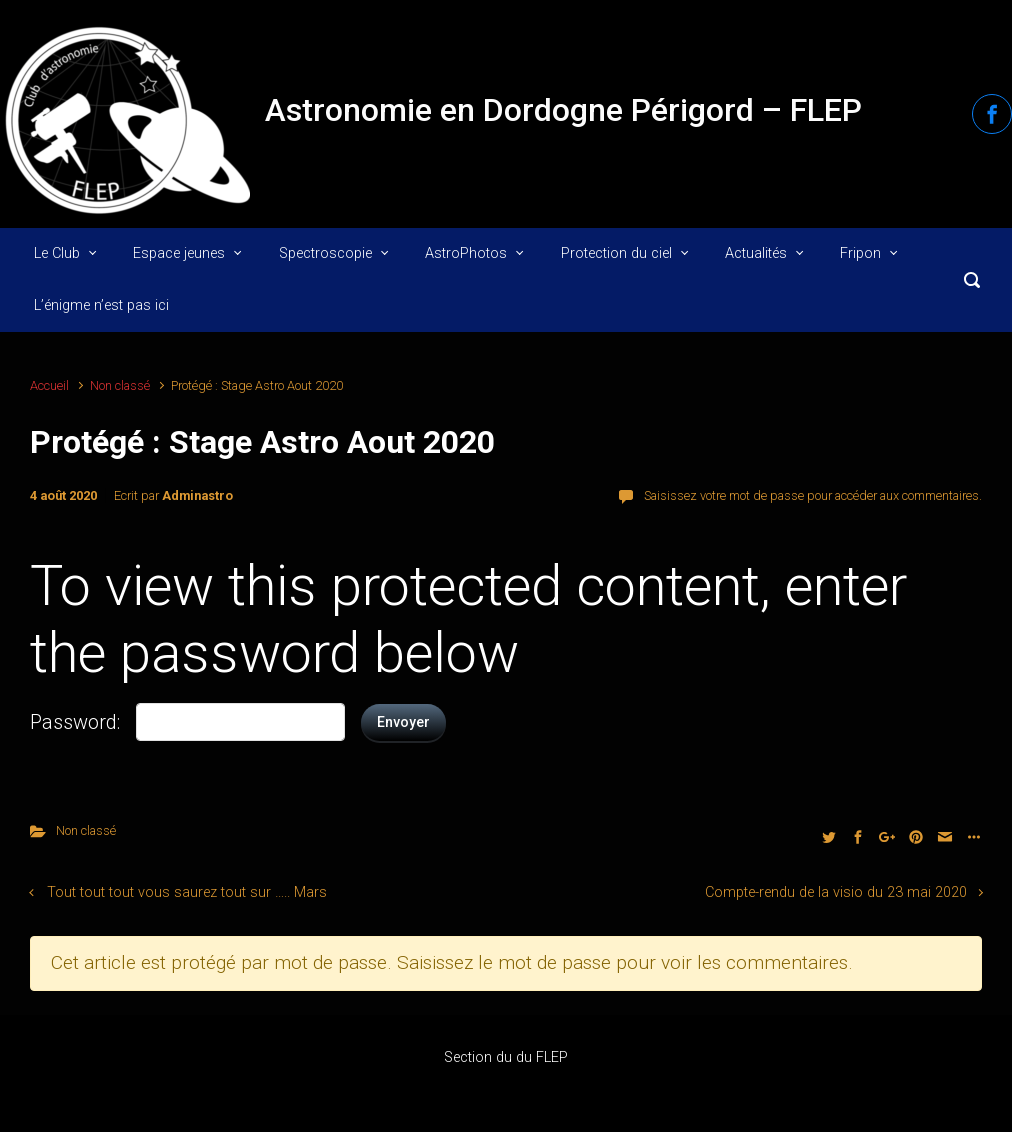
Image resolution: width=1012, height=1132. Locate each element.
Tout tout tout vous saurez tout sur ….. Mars (187, 892)
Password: (75, 722)
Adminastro (197, 495)
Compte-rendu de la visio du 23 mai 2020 (836, 892)
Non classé (120, 385)
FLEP (552, 1057)
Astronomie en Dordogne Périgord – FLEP (563, 110)
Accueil (49, 385)
